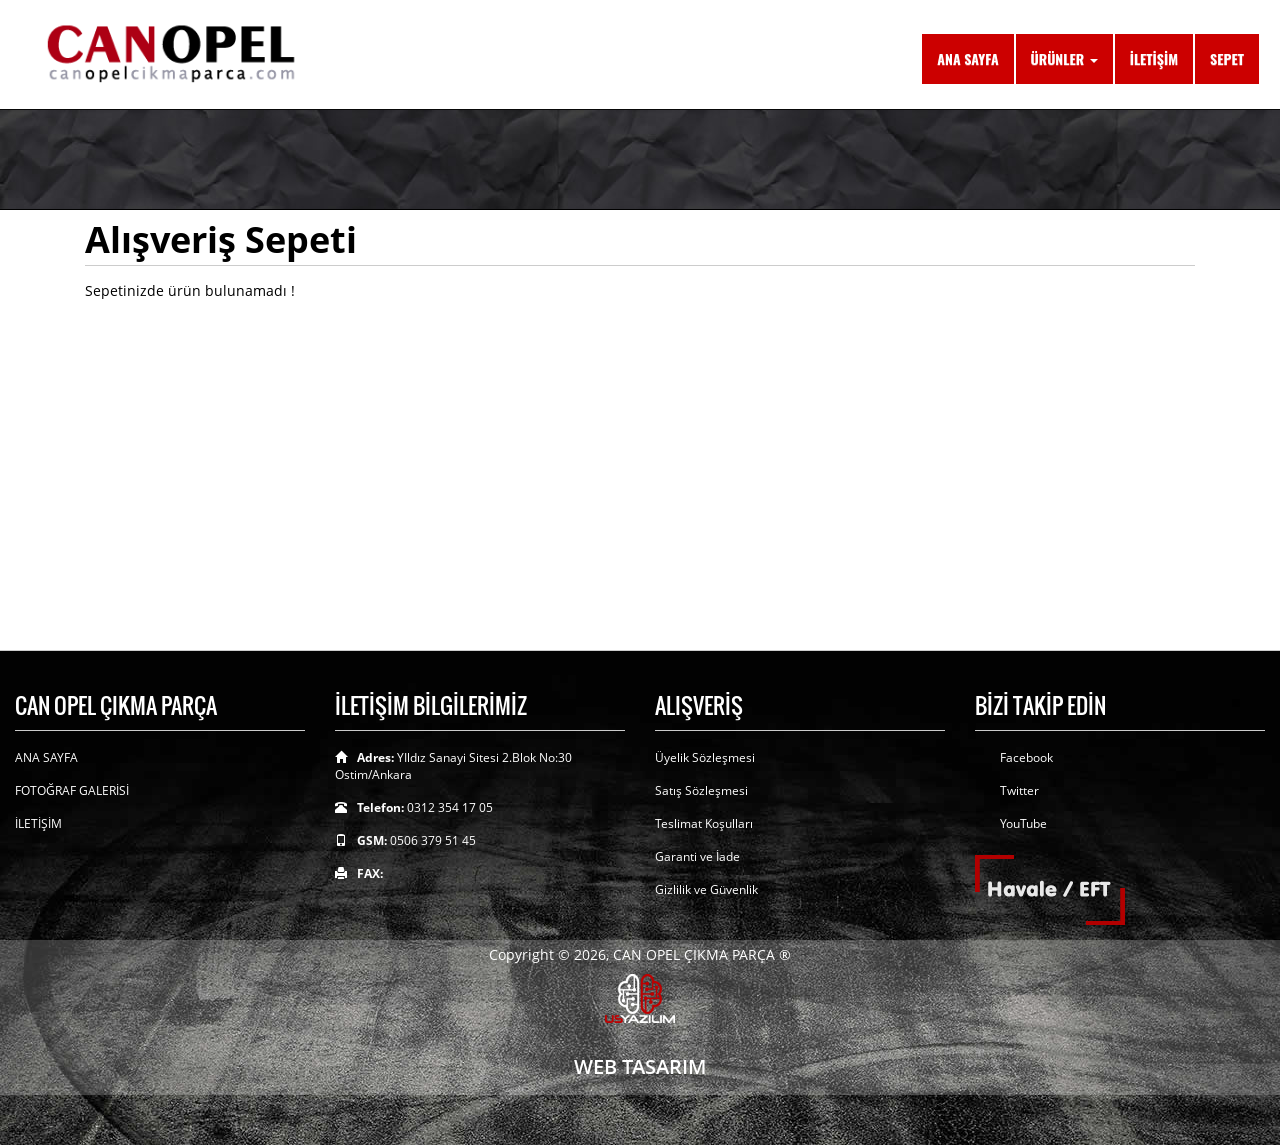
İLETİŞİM (1154, 58)
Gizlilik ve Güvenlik (706, 889)
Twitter (1019, 790)
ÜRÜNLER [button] (1064, 58)
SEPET (1227, 58)
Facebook (1026, 757)
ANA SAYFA (967, 58)
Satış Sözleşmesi (701, 790)
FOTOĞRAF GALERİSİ (72, 790)
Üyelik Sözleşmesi (705, 757)
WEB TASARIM (640, 1066)
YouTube (1023, 823)
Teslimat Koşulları (704, 823)
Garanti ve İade (697, 856)
